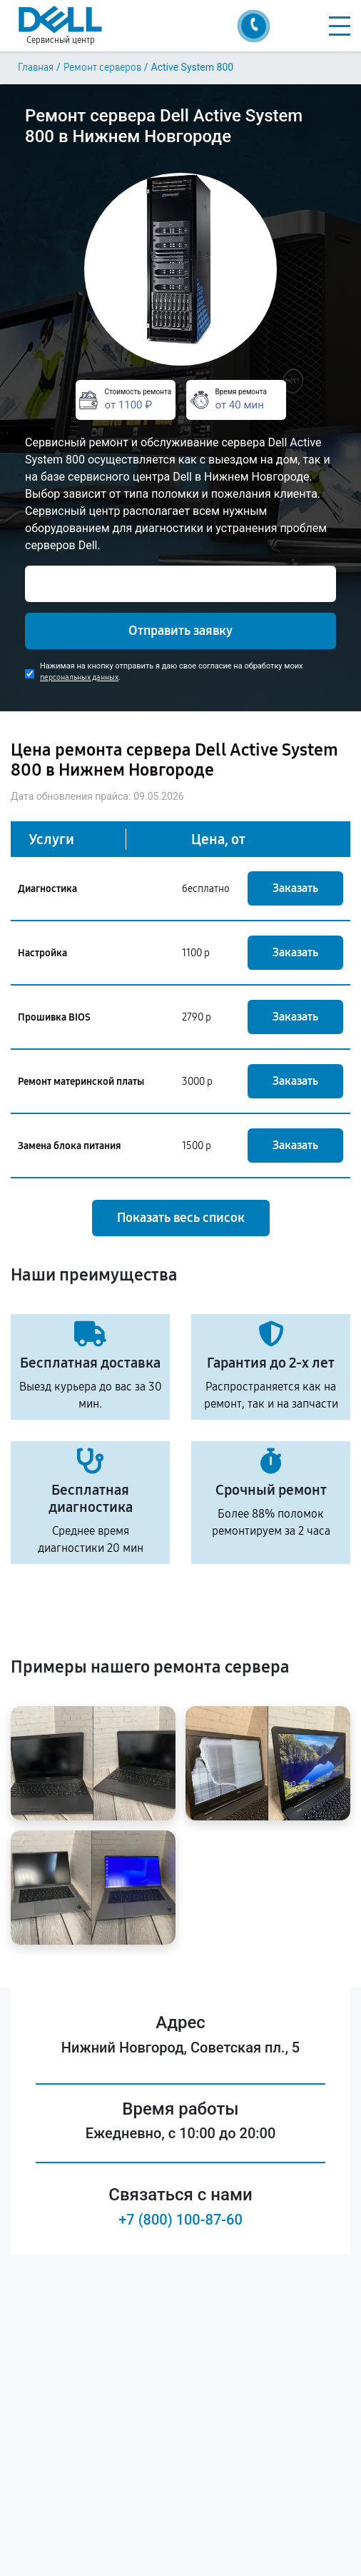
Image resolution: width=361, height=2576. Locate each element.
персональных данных (79, 677)
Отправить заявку (180, 630)
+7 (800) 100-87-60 (180, 2219)
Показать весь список (181, 1218)
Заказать (295, 888)
